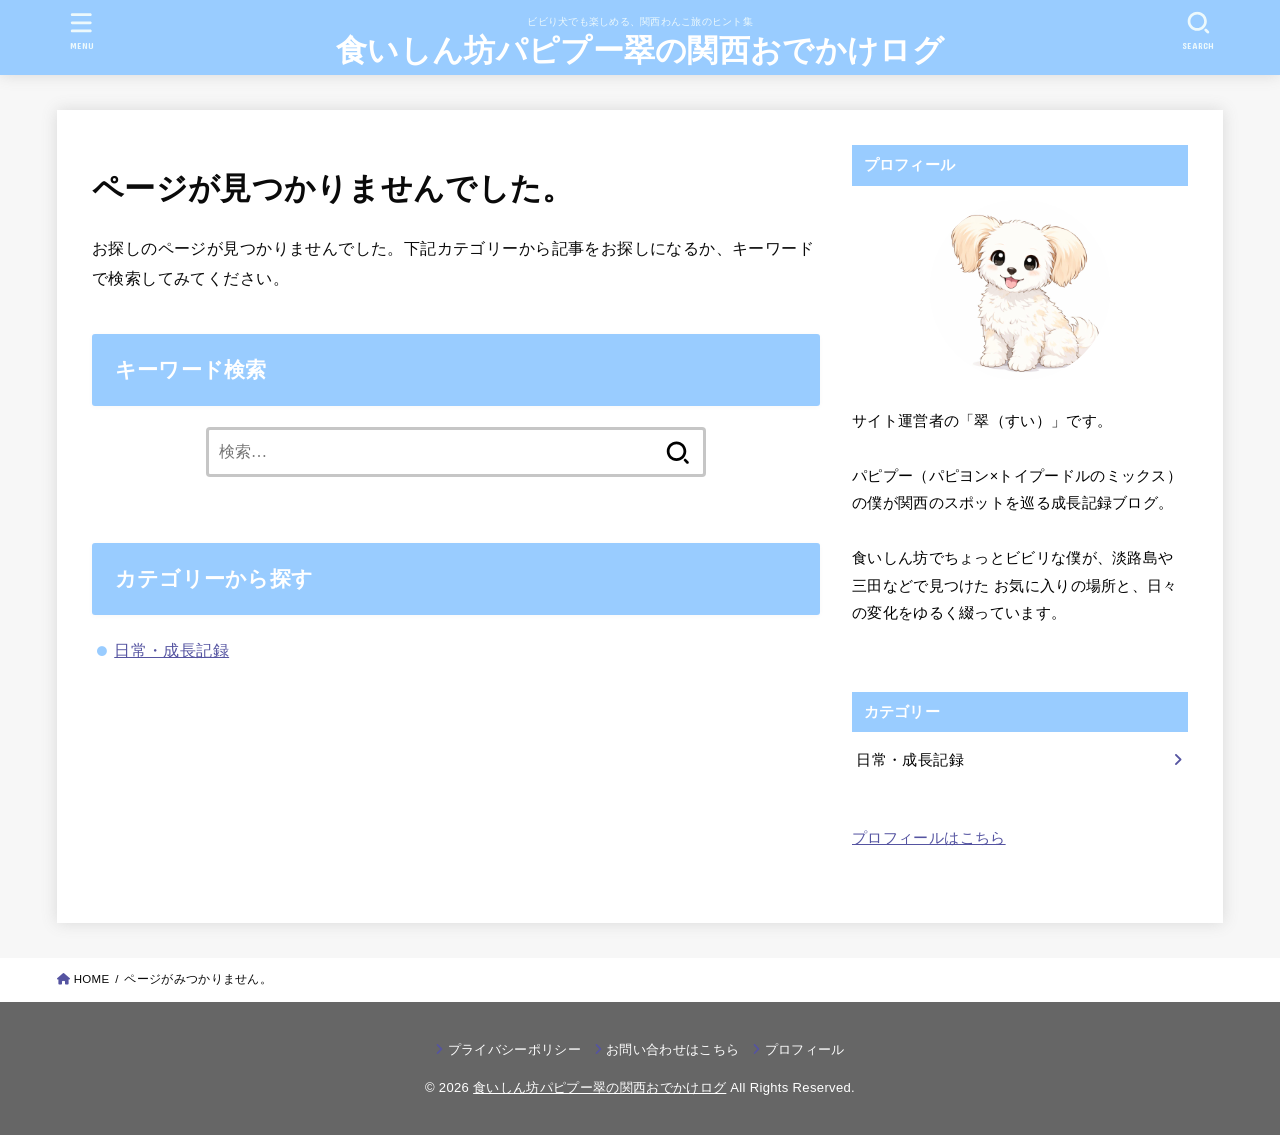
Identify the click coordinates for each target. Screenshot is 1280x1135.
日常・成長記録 (171, 650)
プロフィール (805, 1049)
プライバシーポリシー (514, 1049)
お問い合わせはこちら (672, 1049)
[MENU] (82, 30)
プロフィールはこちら (929, 838)
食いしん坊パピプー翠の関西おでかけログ (640, 50)
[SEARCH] (1198, 30)
